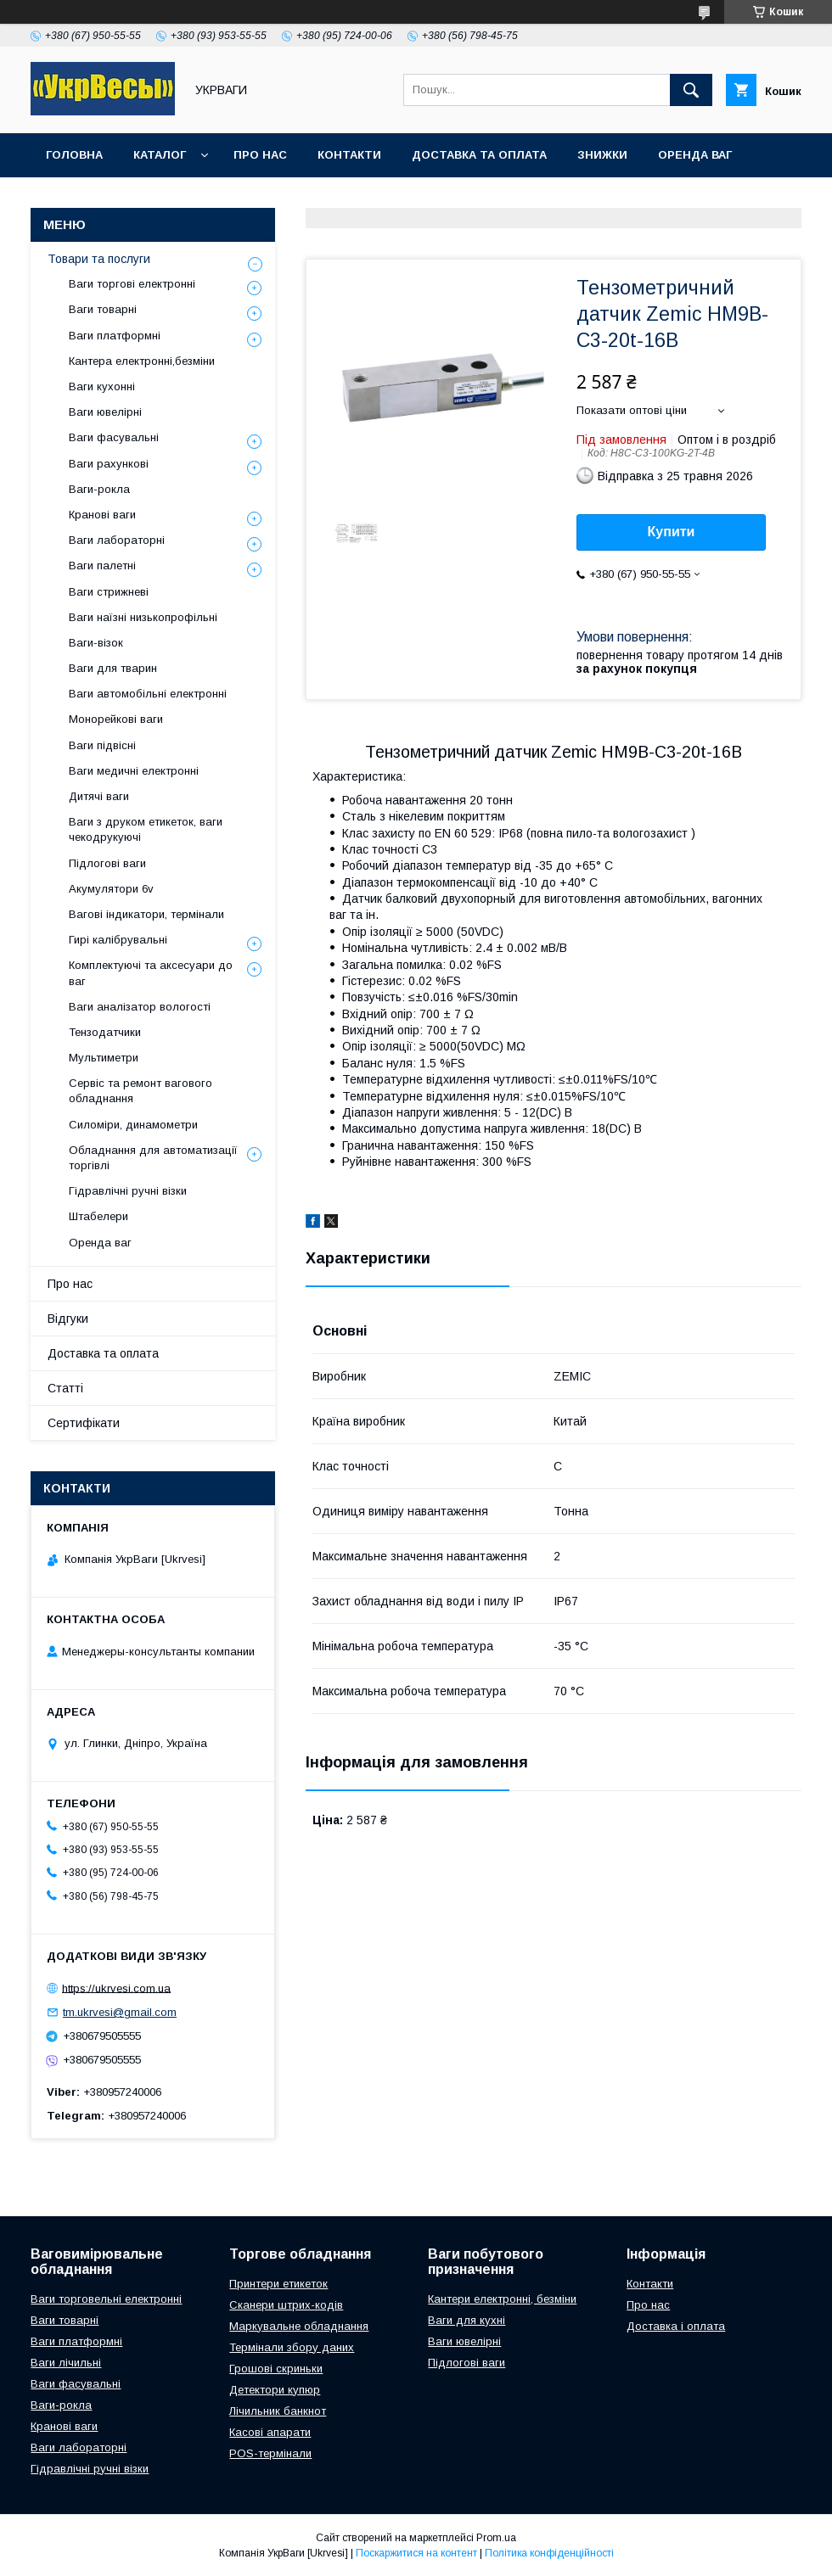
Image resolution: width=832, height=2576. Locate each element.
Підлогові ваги (107, 863)
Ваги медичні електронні (134, 770)
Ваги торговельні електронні (106, 2299)
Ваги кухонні (102, 386)
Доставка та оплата (479, 154)
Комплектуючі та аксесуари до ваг (151, 973)
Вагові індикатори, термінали (146, 914)
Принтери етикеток (278, 2283)
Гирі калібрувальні (118, 939)
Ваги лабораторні (117, 540)
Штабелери (98, 1216)
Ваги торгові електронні (132, 283)
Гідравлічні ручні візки (128, 1190)
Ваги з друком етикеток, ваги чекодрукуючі (145, 829)
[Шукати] (691, 90)
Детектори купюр (274, 2389)
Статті (65, 1388)
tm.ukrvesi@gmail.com (120, 2012)
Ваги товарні (103, 309)
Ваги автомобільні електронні (148, 693)
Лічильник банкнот (277, 2411)
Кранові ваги (102, 514)
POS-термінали (270, 2453)
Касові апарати (270, 2432)
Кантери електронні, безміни (502, 2299)
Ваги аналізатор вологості (140, 1006)
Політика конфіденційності (549, 2553)
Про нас (260, 154)
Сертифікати (84, 1423)
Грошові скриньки (276, 2368)
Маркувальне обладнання (298, 2326)
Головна (74, 154)
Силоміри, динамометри (133, 1124)
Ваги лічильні (66, 2362)
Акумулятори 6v (111, 888)
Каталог (159, 154)
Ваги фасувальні (114, 437)
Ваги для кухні (466, 2320)
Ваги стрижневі (109, 591)
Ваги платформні (114, 335)
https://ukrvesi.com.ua (116, 1987)
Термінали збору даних (291, 2347)
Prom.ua (496, 2538)
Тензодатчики (105, 1032)
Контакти (349, 154)
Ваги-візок (96, 642)
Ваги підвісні (102, 745)
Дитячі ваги (99, 796)
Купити (671, 531)
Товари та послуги (99, 259)
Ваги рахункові (109, 463)
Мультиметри (103, 1057)
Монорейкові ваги (116, 719)
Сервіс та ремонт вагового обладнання (140, 1091)
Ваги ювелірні (105, 412)
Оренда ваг (695, 154)
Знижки (602, 154)
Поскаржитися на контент (416, 2553)
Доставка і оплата (676, 2326)
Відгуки (68, 1318)
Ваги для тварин (113, 668)
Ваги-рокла (99, 489)
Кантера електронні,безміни (142, 361)
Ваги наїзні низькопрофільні (143, 617)
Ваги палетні (102, 565)
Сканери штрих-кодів (286, 2305)
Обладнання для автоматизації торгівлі (153, 1158)
